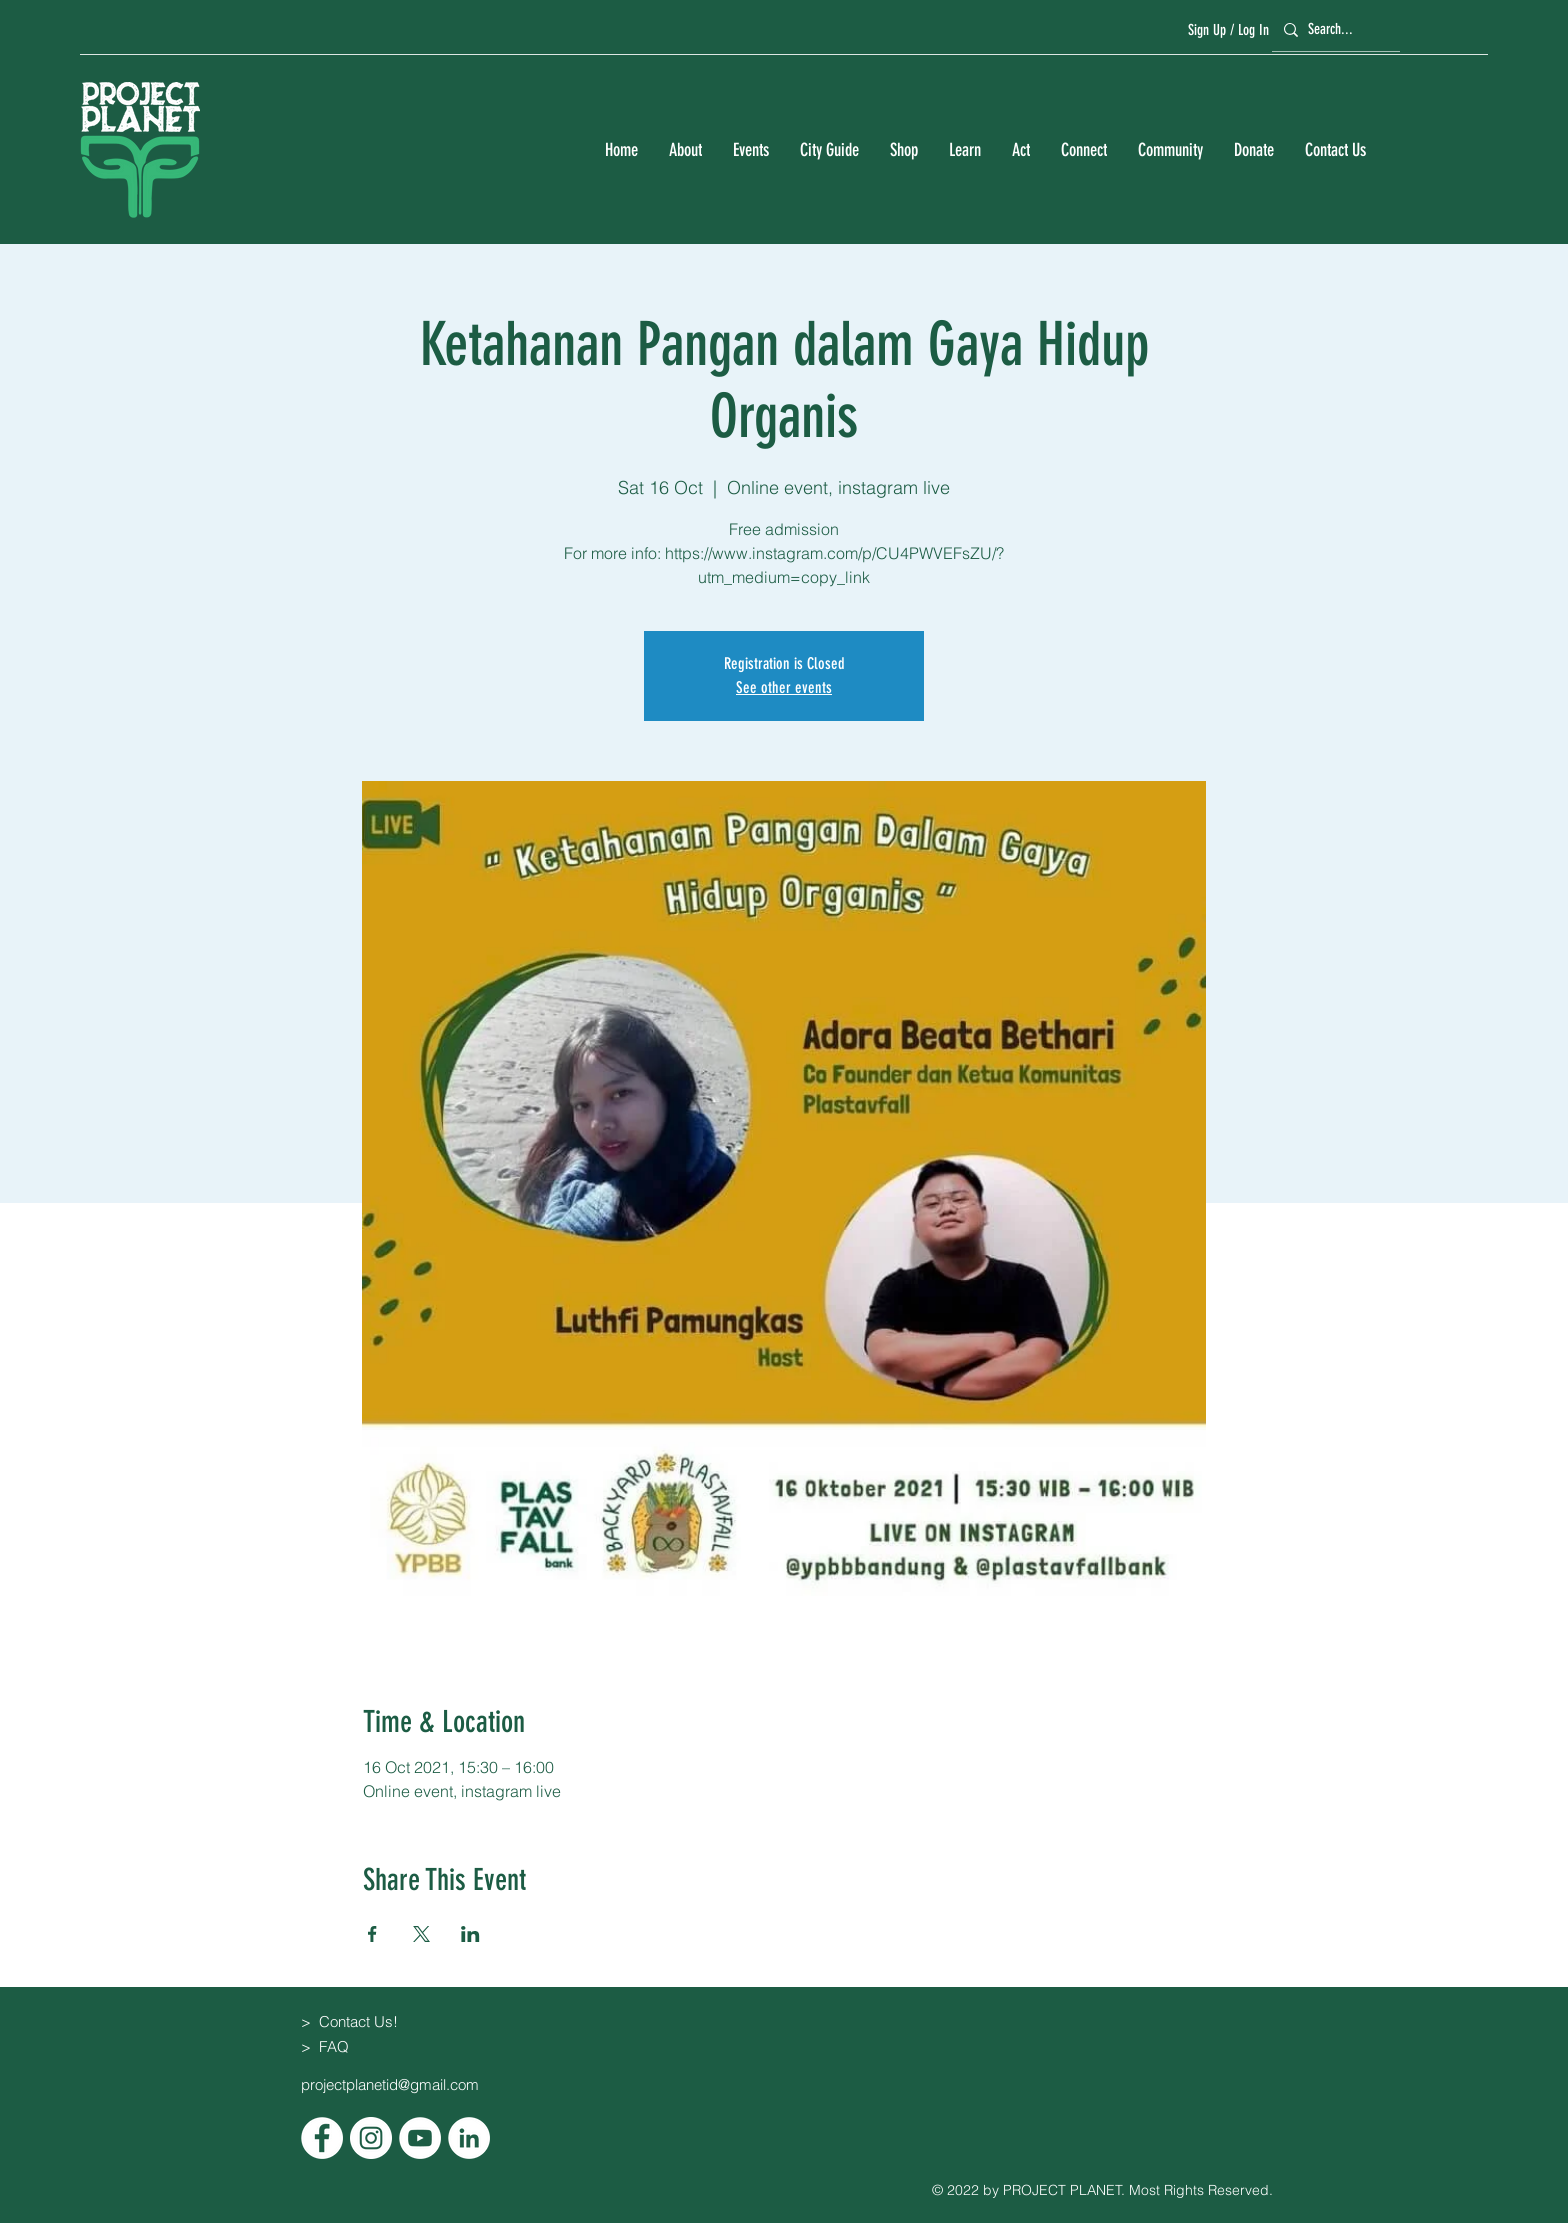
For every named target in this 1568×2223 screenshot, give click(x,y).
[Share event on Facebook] (372, 1934)
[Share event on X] (421, 1934)
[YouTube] (420, 2138)
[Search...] (1333, 29)
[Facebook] (322, 2138)
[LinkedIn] (469, 2138)
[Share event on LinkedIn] (470, 1934)
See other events (784, 687)
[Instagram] (371, 2138)
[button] (685, 150)
